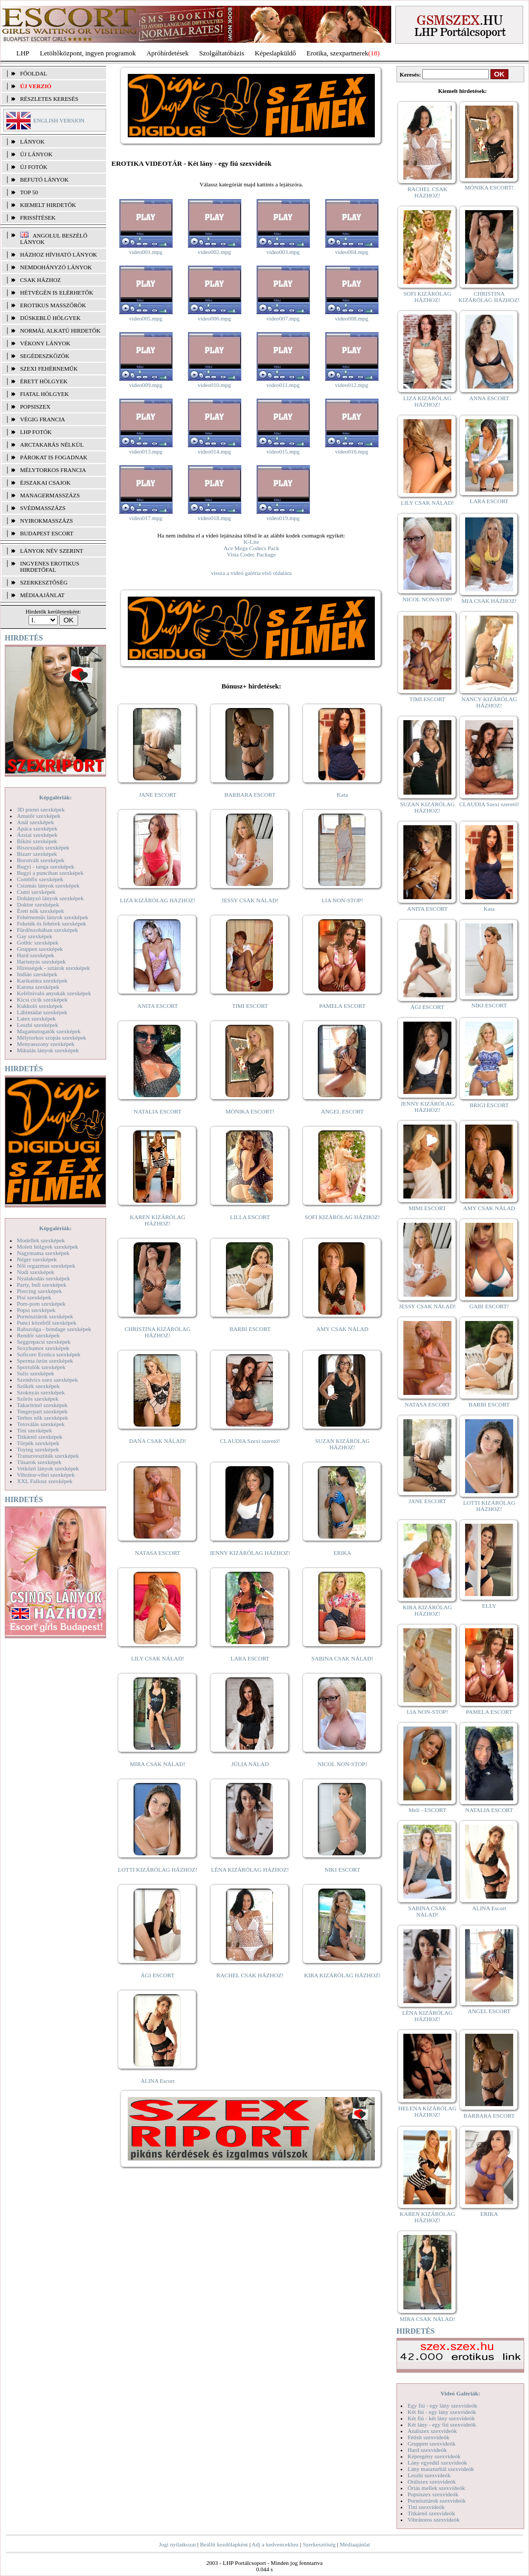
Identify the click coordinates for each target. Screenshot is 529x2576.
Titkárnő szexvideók (431, 2513)
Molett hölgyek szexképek (47, 1246)
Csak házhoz (40, 280)
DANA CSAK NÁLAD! (157, 1441)
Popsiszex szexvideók (433, 2494)
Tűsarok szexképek (39, 1462)
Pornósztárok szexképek (45, 1316)
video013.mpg (145, 451)
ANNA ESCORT (489, 398)
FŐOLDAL (33, 73)
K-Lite (251, 542)
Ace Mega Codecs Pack (251, 548)
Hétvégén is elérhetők (56, 292)
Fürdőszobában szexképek (47, 930)
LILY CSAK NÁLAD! (157, 1658)
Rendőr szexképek (38, 1335)
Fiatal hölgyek (44, 394)
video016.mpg (351, 451)
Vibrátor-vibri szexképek (45, 1474)
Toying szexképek (38, 1449)
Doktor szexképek (38, 904)
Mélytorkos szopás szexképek (51, 1037)
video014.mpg (214, 451)
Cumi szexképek (36, 892)
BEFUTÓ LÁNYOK (44, 179)
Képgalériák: (55, 797)
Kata (342, 794)
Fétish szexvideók (428, 2437)
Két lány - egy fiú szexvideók (442, 2424)
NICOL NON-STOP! (342, 1764)
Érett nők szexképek (40, 911)
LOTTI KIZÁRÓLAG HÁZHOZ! (157, 1869)
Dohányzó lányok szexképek (50, 898)
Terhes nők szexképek (42, 1417)
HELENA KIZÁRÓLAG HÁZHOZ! (427, 2111)
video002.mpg (214, 252)
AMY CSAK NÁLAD (342, 1329)
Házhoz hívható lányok (58, 254)
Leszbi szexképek (37, 1025)
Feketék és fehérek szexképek (51, 923)
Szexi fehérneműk (49, 368)
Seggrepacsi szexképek (44, 1341)
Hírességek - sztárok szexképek (53, 968)
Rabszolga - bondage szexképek (54, 1329)
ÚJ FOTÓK (34, 167)
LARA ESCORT (250, 1658)
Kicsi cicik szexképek (42, 999)
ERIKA (343, 1553)
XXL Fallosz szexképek (44, 1481)
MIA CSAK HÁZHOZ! (489, 601)
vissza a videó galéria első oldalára (251, 573)
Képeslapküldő (275, 53)
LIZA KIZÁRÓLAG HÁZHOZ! (157, 900)
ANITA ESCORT (157, 1006)
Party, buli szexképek (42, 1284)
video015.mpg (282, 451)
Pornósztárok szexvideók (437, 2500)
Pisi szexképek (34, 1297)
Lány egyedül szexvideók (437, 2462)
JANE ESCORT (157, 794)
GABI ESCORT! (489, 1306)
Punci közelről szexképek (46, 1322)
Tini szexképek (34, 1430)
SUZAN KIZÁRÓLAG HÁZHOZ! (342, 1444)
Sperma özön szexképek (45, 1360)
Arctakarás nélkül (51, 444)
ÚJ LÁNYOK (36, 154)
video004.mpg (351, 252)
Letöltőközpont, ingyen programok (88, 53)
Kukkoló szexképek (40, 1006)
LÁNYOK (32, 141)
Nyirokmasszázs (46, 520)
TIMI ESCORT (250, 1006)
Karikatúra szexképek (42, 980)
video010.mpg (214, 385)
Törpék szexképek (38, 1443)
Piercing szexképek (39, 1291)
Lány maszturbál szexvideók (441, 2469)
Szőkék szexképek (38, 1386)
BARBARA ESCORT (250, 794)
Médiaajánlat (354, 2544)
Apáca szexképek (37, 828)
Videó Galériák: (460, 2393)
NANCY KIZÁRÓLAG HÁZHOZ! (489, 702)
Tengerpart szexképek (42, 1411)
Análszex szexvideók (432, 2431)
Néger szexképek (36, 1259)
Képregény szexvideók (434, 2456)
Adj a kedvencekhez (275, 2544)
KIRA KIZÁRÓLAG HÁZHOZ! (342, 1975)
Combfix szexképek (40, 879)
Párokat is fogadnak (54, 457)
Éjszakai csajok (45, 482)
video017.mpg (145, 518)
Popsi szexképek (36, 1310)
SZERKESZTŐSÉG (44, 582)
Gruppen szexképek (40, 949)
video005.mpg (145, 318)
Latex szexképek (36, 1018)
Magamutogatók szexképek (49, 1031)
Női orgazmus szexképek (46, 1265)
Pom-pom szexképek (41, 1303)
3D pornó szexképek (40, 809)
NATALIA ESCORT (157, 1111)
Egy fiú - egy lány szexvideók (442, 2405)
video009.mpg (145, 385)
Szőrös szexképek (38, 1398)
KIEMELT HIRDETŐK (48, 205)
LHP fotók (36, 432)
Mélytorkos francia (53, 470)
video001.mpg (145, 252)
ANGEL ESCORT (342, 1111)
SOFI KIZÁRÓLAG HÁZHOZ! (342, 1217)
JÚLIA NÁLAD (250, 1764)
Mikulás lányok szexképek (48, 1050)
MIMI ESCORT (427, 1208)
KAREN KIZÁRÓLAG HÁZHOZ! (157, 1220)
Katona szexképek (38, 987)
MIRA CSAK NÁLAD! (157, 1764)
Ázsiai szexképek (37, 835)
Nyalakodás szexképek (43, 1278)
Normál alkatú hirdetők (60, 330)
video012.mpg (351, 385)
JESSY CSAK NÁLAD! (250, 900)
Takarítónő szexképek (42, 1405)
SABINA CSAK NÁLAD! (342, 1658)
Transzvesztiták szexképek (48, 1455)
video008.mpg (351, 318)
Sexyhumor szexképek (43, 1348)
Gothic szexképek (38, 942)
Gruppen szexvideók (432, 2443)
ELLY (489, 1605)
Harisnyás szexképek (41, 961)
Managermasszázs (50, 495)
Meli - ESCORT (427, 1810)
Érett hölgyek (44, 381)
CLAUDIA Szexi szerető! (250, 1441)
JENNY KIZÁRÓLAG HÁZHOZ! (250, 1553)
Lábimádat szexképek (42, 1012)
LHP (23, 53)
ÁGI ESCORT (158, 1975)
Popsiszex (35, 406)
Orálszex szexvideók (432, 2481)
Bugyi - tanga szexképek (45, 866)
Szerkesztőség (319, 2544)
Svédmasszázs (42, 508)
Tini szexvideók (426, 2507)
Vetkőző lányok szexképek (48, 1468)
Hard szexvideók (427, 2450)
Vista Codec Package (251, 554)
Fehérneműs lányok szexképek (52, 917)
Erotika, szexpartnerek (338, 53)
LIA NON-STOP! (342, 900)
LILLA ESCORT (250, 1217)
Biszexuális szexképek (43, 847)
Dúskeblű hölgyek (50, 318)
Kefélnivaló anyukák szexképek (54, 993)
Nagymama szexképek (43, 1253)
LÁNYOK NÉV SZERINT (51, 551)
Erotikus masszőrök (53, 305)
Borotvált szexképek (40, 860)
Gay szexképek (34, 936)
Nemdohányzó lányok (56, 267)
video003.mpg (282, 252)
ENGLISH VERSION (58, 120)
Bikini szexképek (37, 841)
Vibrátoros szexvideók (434, 2519)
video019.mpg (282, 518)
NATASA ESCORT (157, 1553)
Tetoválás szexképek (41, 1424)
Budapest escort (46, 533)
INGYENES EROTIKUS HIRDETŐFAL (49, 566)
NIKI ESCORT (342, 1869)
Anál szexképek (35, 822)
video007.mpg (282, 318)
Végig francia (42, 419)
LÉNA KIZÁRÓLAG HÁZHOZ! (250, 1869)
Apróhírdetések (167, 53)
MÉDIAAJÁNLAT (42, 595)
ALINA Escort (157, 2081)
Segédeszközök (45, 356)
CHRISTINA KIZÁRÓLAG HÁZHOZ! (158, 1332)
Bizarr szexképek (37, 854)
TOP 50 (29, 192)
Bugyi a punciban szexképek (50, 873)
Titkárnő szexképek (39, 1436)
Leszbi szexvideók (429, 2475)
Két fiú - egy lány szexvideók (442, 2412)
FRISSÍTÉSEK (37, 217)
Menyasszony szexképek (45, 1044)
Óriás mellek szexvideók (436, 2488)
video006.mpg (214, 318)
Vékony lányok (45, 343)
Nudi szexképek (35, 1272)
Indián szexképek (37, 974)
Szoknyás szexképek (41, 1392)
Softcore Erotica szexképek (48, 1354)
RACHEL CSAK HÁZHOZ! (250, 1975)
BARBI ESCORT (250, 1329)
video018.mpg (214, 518)
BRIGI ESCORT (488, 1105)
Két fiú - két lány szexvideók (441, 2418)
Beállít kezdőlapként (224, 2544)
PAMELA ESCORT (342, 1006)
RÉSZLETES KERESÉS (49, 99)
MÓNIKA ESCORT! (250, 1111)
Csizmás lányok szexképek (48, 885)
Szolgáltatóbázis (221, 53)
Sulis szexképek (35, 1373)
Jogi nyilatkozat (177, 2544)
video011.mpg (283, 385)
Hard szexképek (35, 955)
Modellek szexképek (41, 1240)
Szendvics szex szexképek (47, 1379)
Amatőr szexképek (38, 816)
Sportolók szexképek (41, 1367)
